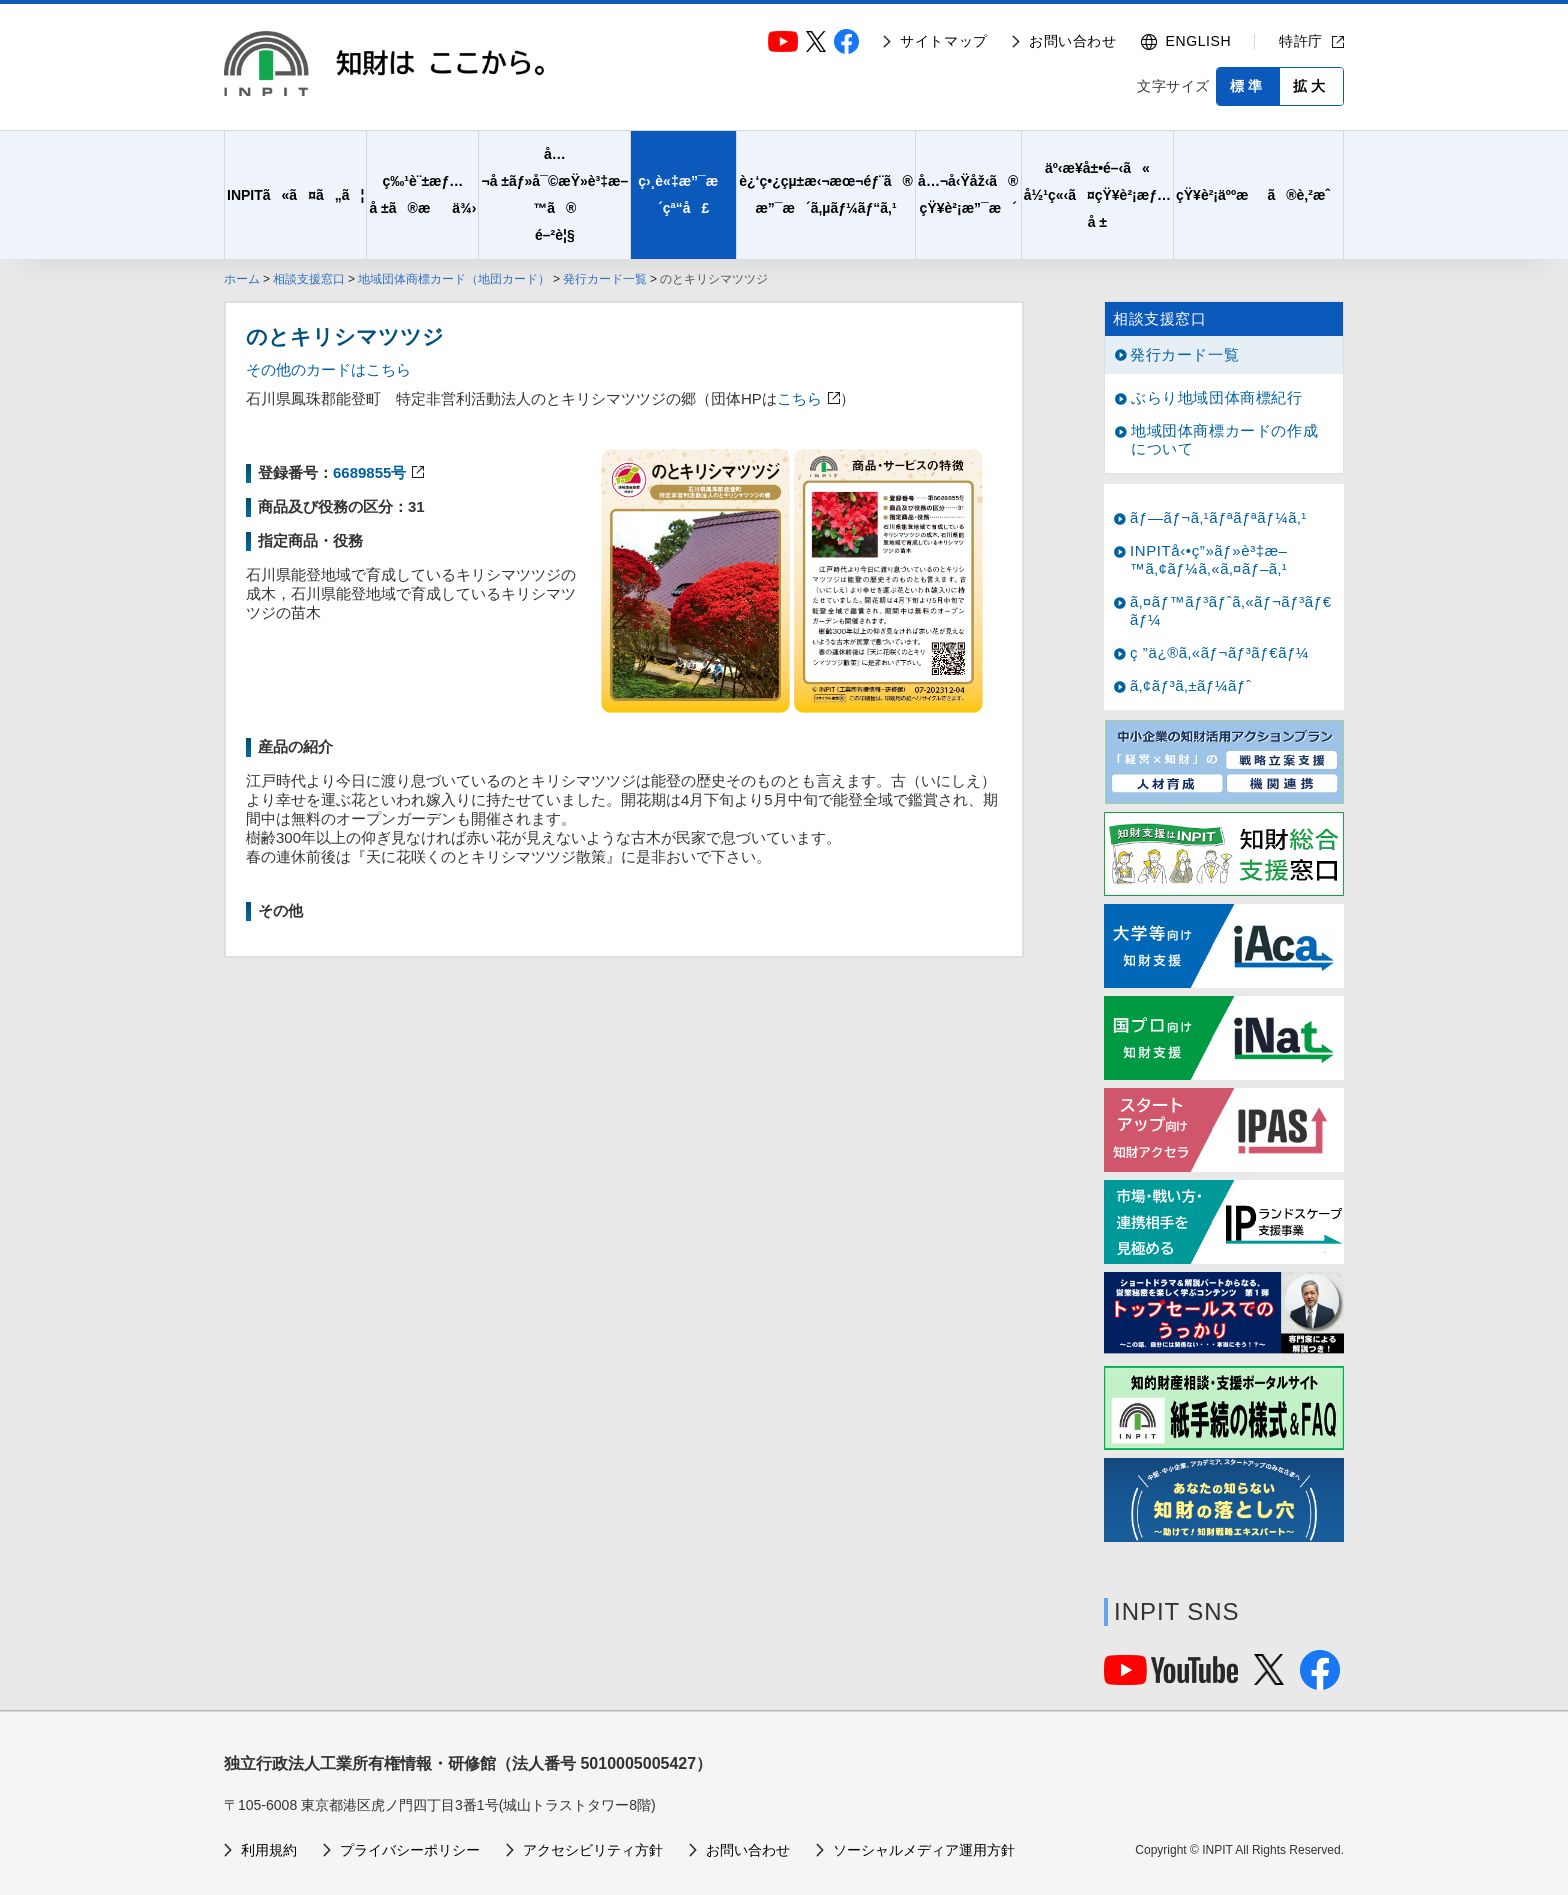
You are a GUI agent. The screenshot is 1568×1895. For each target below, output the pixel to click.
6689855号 (369, 472)
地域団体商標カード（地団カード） (454, 279)
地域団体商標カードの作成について (1224, 439)
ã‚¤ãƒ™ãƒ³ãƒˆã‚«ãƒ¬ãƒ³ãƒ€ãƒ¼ (1231, 610)
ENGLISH (1199, 41)
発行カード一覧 (605, 279)
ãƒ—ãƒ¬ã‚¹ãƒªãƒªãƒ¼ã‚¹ (1218, 517)
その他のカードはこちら (328, 369)
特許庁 (1301, 41)
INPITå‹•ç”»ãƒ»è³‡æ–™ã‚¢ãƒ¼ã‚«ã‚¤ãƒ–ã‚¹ (1209, 559)
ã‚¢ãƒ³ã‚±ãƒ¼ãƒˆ (1190, 685)
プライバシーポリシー (410, 1850)
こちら (799, 398)
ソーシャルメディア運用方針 (924, 1850)
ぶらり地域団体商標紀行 (1217, 397)
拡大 (1311, 86)
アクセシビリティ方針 (593, 1850)
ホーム (242, 279)
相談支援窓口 (309, 279)
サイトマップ (944, 41)
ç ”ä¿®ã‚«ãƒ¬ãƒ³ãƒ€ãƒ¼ (1219, 652)
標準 (1248, 86)
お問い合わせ (1073, 41)
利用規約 (269, 1850)
